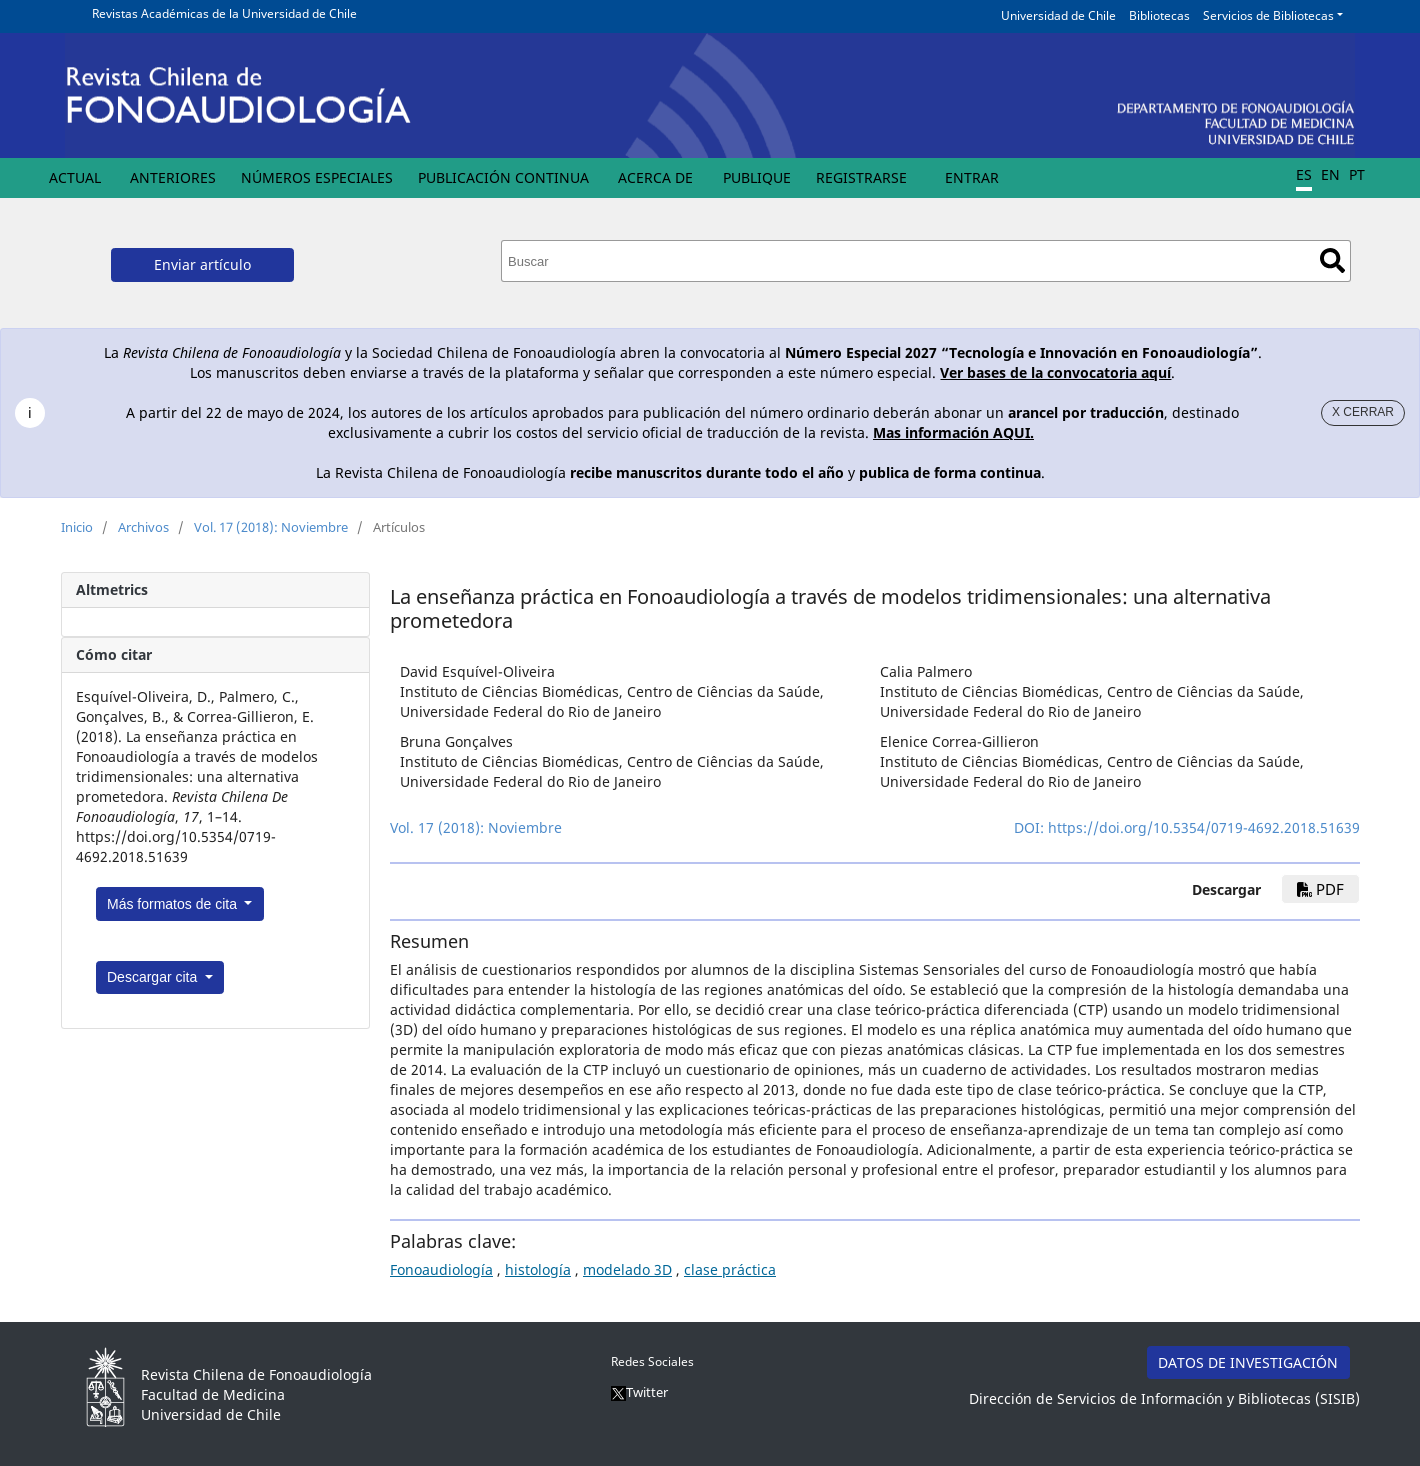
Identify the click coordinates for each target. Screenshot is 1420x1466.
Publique (757, 177)
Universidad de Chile (1058, 15)
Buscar (1332, 260)
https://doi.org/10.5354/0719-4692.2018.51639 (1204, 827)
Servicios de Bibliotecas (1268, 15)
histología (538, 1269)
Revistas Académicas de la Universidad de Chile (224, 13)
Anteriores (173, 177)
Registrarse (861, 177)
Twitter (639, 1392)
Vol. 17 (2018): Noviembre (271, 527)
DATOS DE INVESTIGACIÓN (1248, 1362)
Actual (75, 177)
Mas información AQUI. (953, 432)
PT (1357, 174)
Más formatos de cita (174, 904)
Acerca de (655, 177)
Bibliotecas (1159, 15)
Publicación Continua (503, 177)
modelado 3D (627, 1269)
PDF (1320, 889)
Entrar (972, 177)
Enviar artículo (202, 264)
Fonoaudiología (441, 1269)
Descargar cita (154, 977)
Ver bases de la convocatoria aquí (1055, 372)
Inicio (77, 527)
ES (1304, 174)
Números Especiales (317, 177)
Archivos (143, 527)
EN (1330, 174)
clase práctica (730, 1269)
